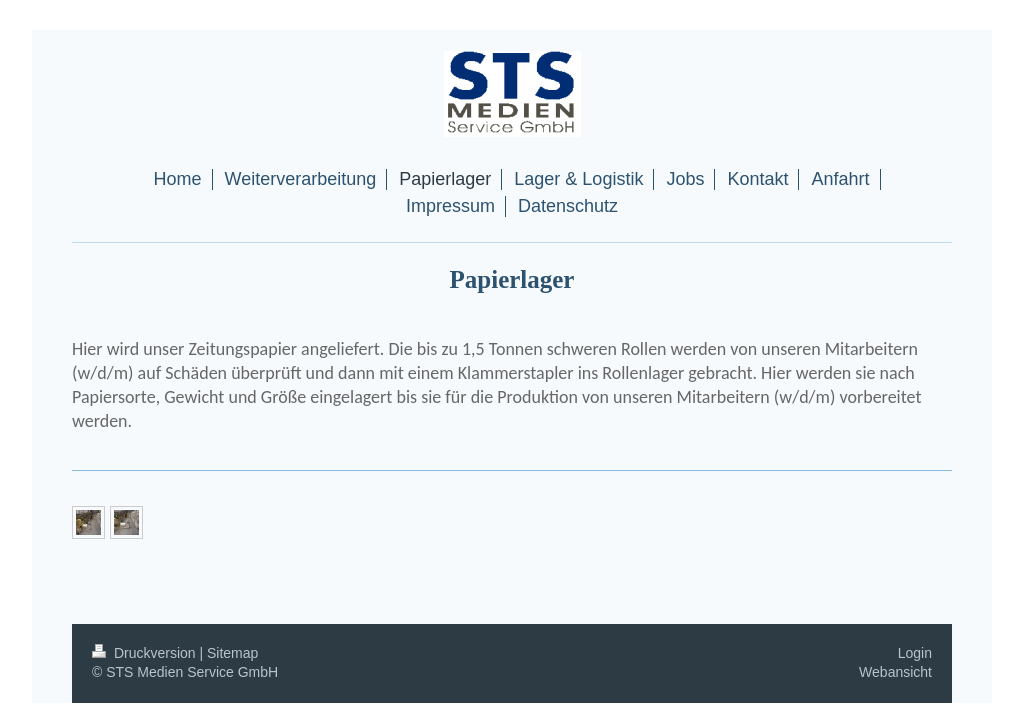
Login (915, 653)
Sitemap (232, 653)
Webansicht (895, 672)
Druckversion (145, 653)
